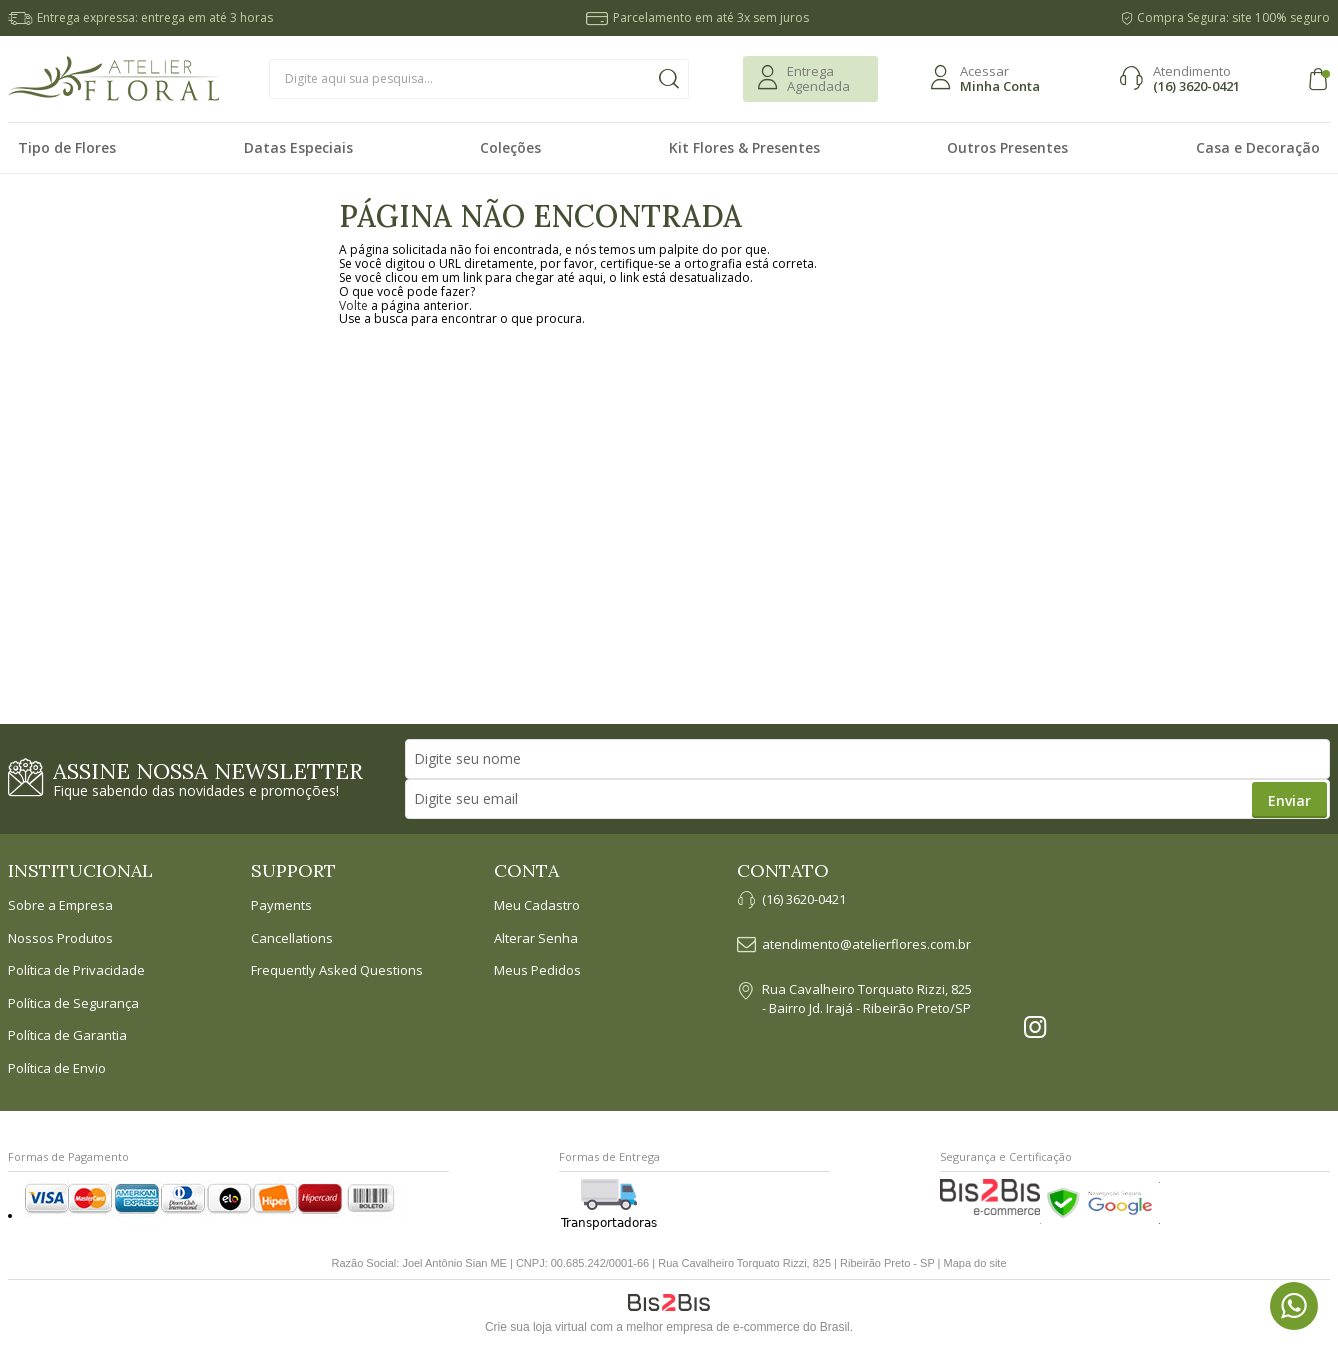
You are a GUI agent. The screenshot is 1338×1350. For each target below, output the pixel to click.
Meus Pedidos (537, 971)
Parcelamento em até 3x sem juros (711, 17)
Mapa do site (975, 1263)
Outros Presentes (1007, 147)
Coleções (510, 147)
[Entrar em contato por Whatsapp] (1294, 1306)
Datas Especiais (298, 147)
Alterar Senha (536, 939)
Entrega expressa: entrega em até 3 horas (155, 17)
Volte (353, 305)
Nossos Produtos (60, 939)
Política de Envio (57, 1069)
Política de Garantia (67, 1036)
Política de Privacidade (76, 971)
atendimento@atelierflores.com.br (866, 945)
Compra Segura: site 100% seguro (1233, 17)
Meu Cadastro (537, 906)
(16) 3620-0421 (1196, 86)
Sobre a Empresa (60, 906)
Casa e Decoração (1258, 147)
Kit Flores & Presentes (744, 147)
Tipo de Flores (67, 147)
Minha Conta (1000, 86)
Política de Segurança (73, 1004)
